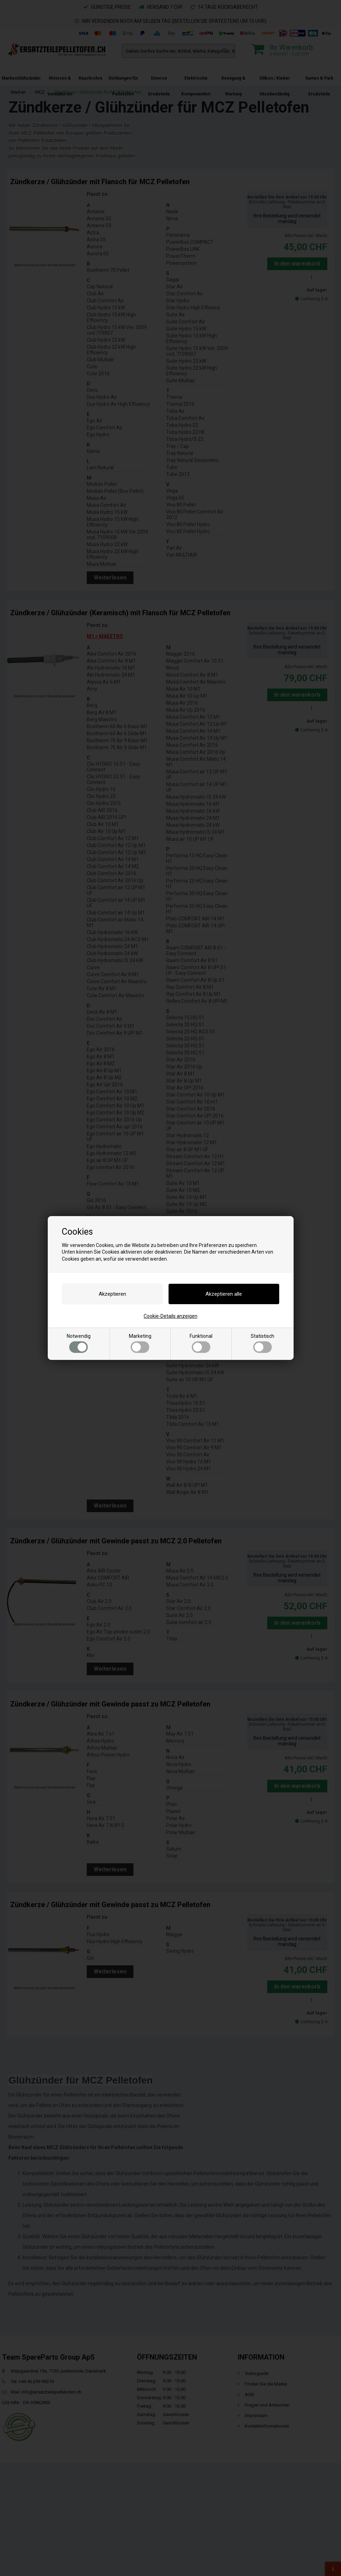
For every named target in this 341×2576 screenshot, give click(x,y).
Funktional (201, 1343)
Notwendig (79, 1343)
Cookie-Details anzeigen (170, 1316)
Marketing (140, 1343)
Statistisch (262, 1343)
